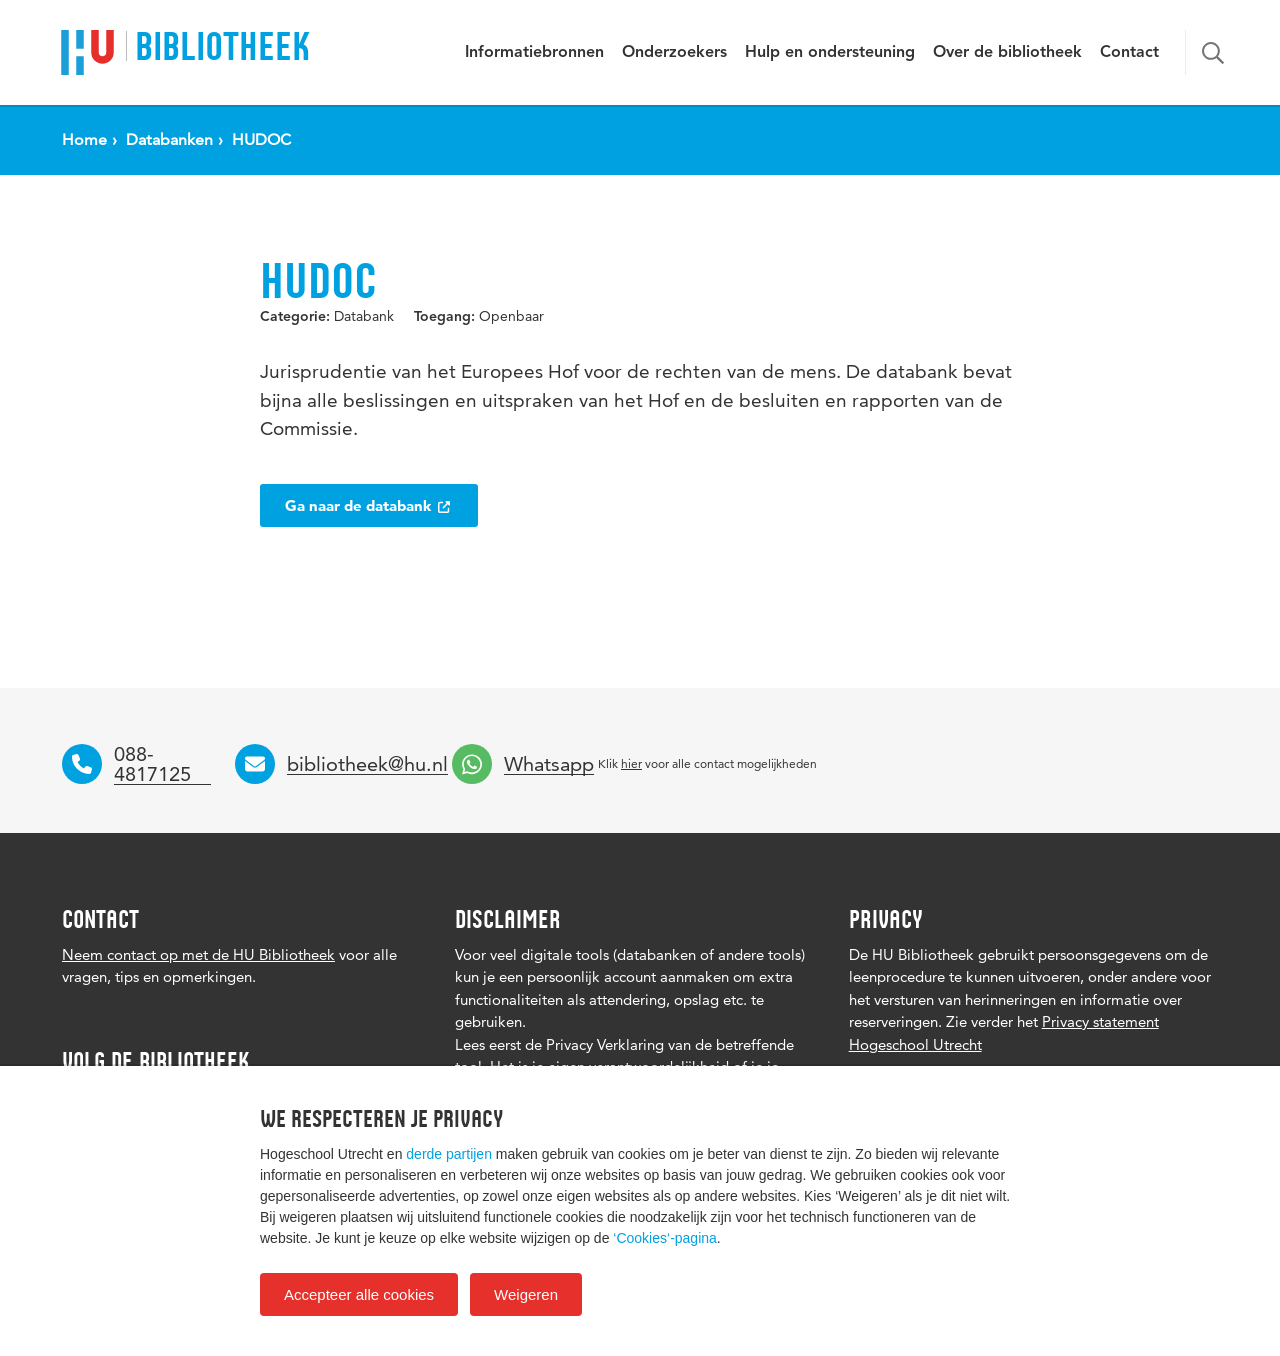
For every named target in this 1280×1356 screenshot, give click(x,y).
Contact (1129, 53)
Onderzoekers (674, 53)
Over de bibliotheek (1007, 53)
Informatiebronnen (534, 53)
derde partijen (449, 1154)
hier (631, 763)
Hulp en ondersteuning (830, 53)
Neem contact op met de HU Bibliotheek (198, 954)
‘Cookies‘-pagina (665, 1238)
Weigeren (526, 1294)
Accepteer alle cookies (359, 1294)
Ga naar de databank (369, 505)
